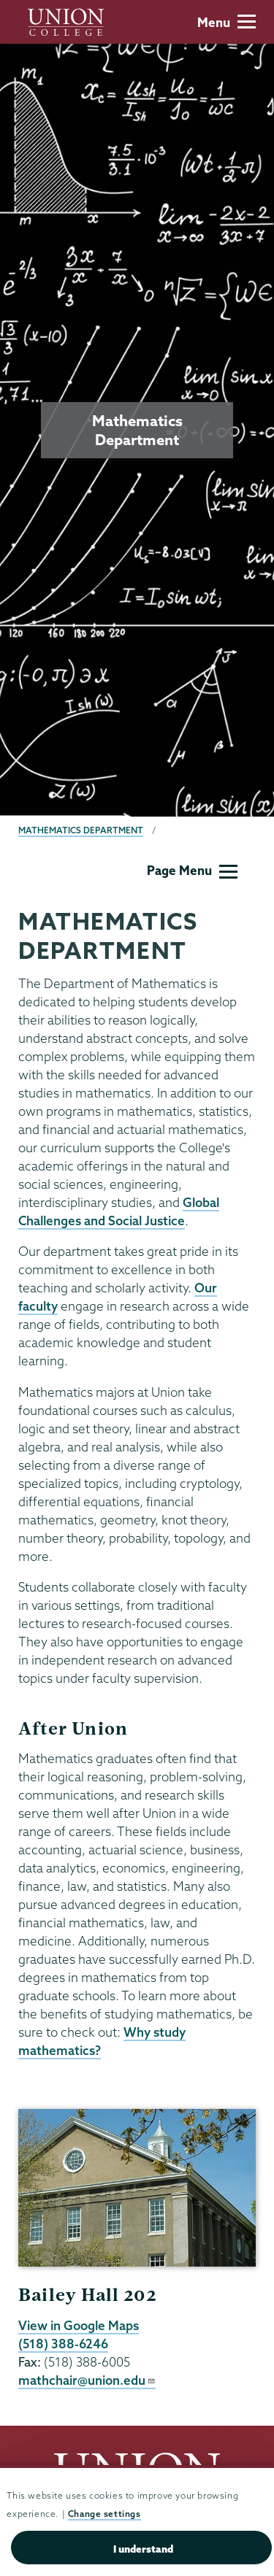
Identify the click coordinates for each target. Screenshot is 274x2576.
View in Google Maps (78, 2325)
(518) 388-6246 (63, 2343)
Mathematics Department (80, 830)
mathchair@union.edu (87, 2380)
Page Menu (192, 870)
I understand (143, 2549)
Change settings (104, 2513)
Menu (226, 22)
